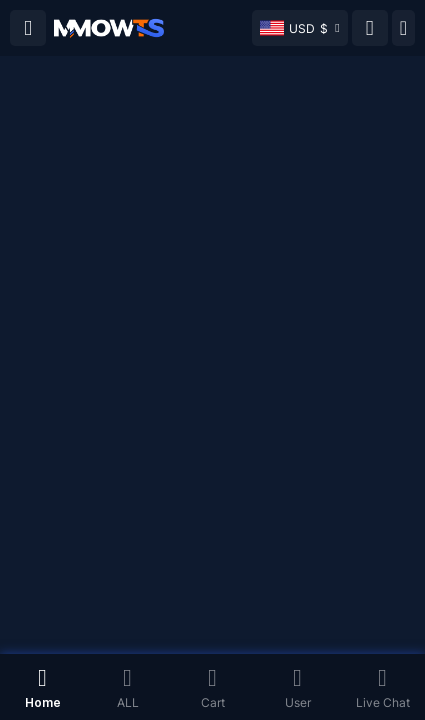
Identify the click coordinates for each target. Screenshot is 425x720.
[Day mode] (403, 28)
